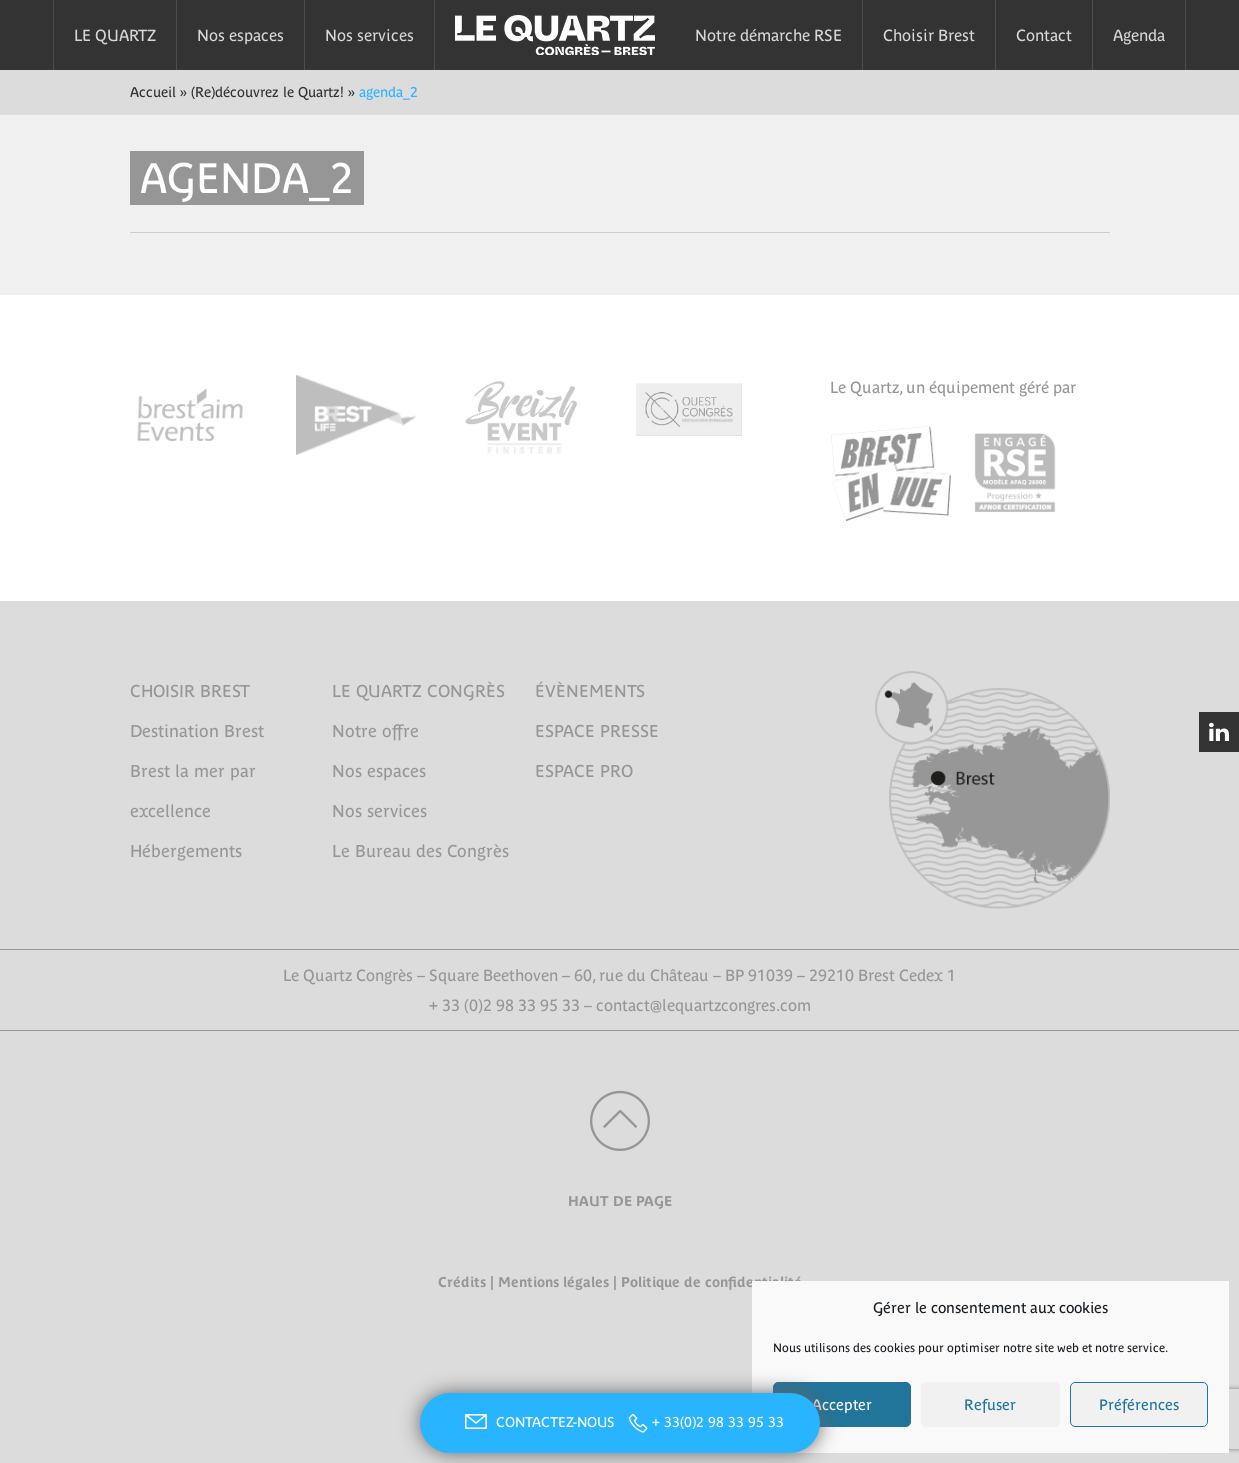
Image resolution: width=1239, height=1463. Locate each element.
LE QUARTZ (115, 35)
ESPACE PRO (584, 771)
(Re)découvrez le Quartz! (267, 92)
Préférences (1139, 1404)
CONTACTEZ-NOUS (537, 1422)
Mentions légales (553, 1282)
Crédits (462, 1282)
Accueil (153, 92)
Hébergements (186, 851)
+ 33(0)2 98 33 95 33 (718, 1422)
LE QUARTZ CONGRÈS (418, 691)
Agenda (1139, 35)
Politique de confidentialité (711, 1282)
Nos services (369, 35)
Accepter (842, 1404)
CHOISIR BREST (190, 691)
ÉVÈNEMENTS (590, 691)
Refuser (990, 1404)
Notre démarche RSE (768, 35)
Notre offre (375, 731)
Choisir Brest (929, 35)
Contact (1044, 35)
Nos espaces (240, 35)
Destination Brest (197, 731)
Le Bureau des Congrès (420, 851)
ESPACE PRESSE (597, 731)
